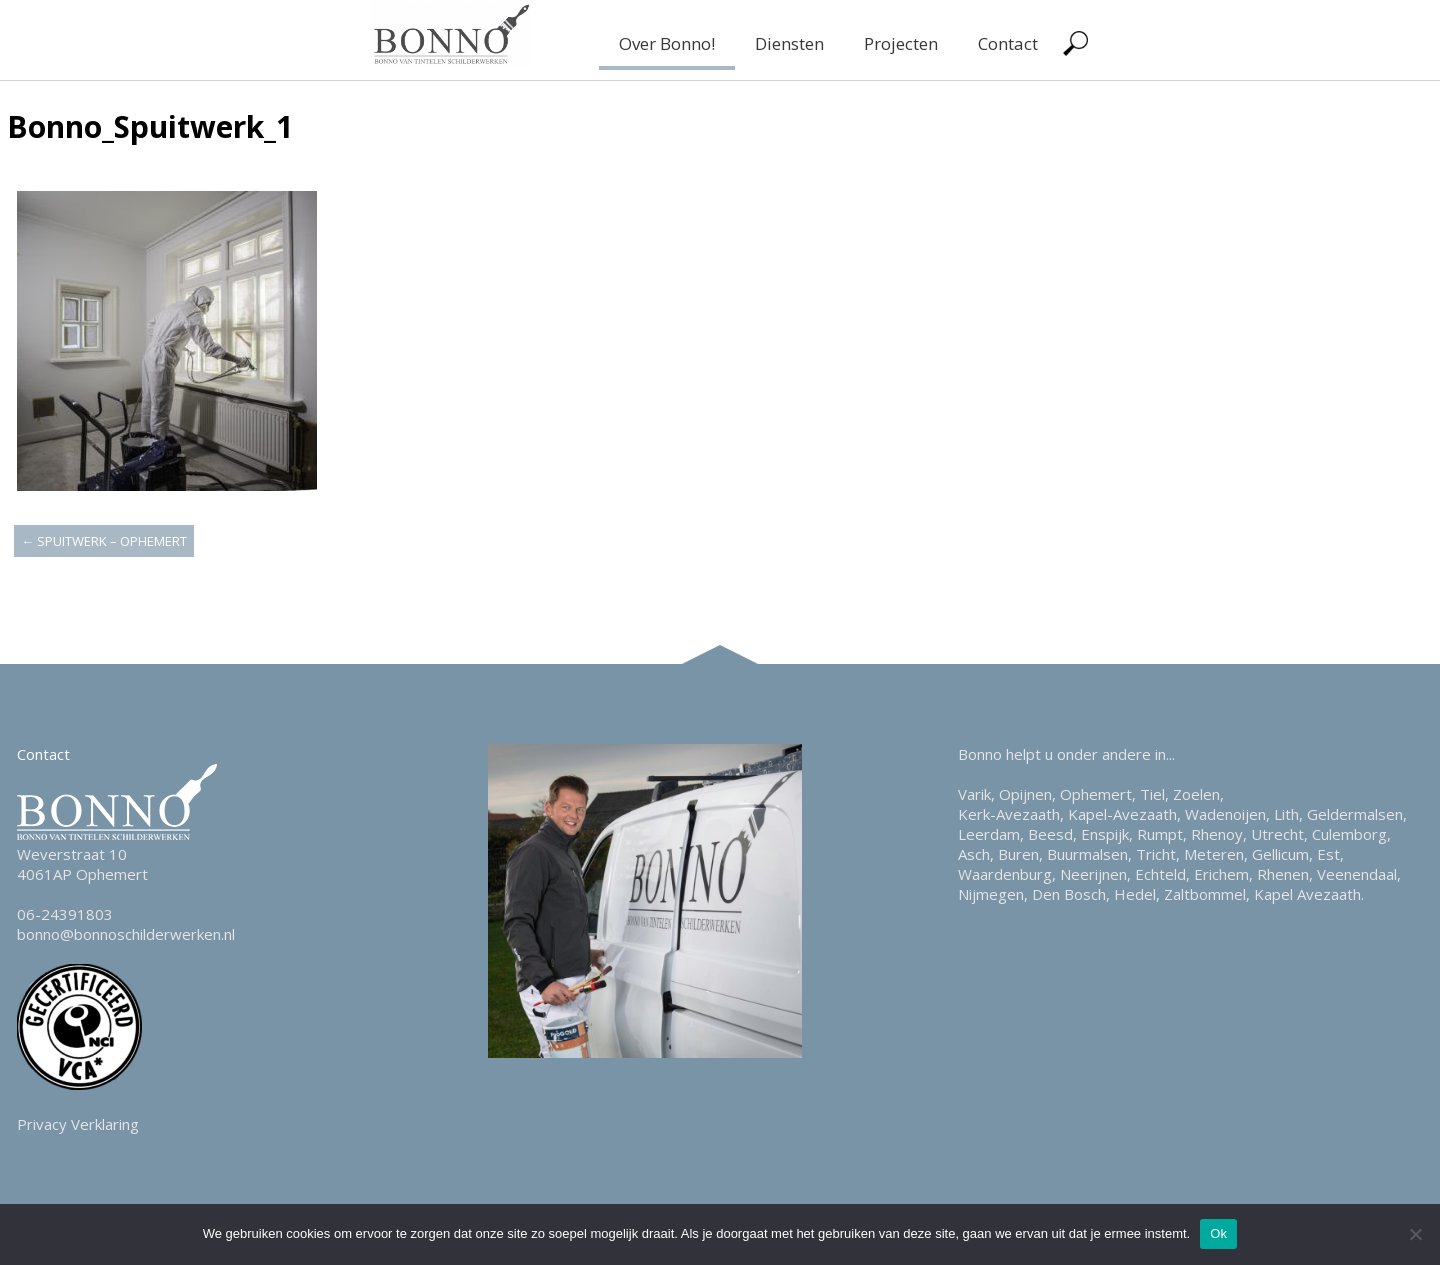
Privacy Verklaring (78, 1124)
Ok (1218, 1233)
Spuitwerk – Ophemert (104, 541)
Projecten (901, 43)
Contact (1008, 43)
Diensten (789, 43)
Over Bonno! (667, 43)
